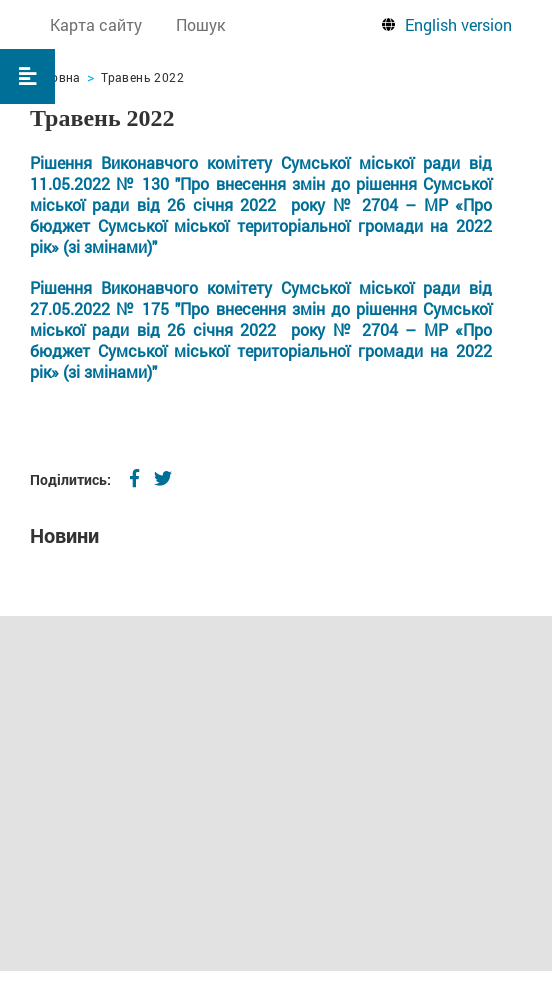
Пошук (200, 24)
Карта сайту (96, 24)
